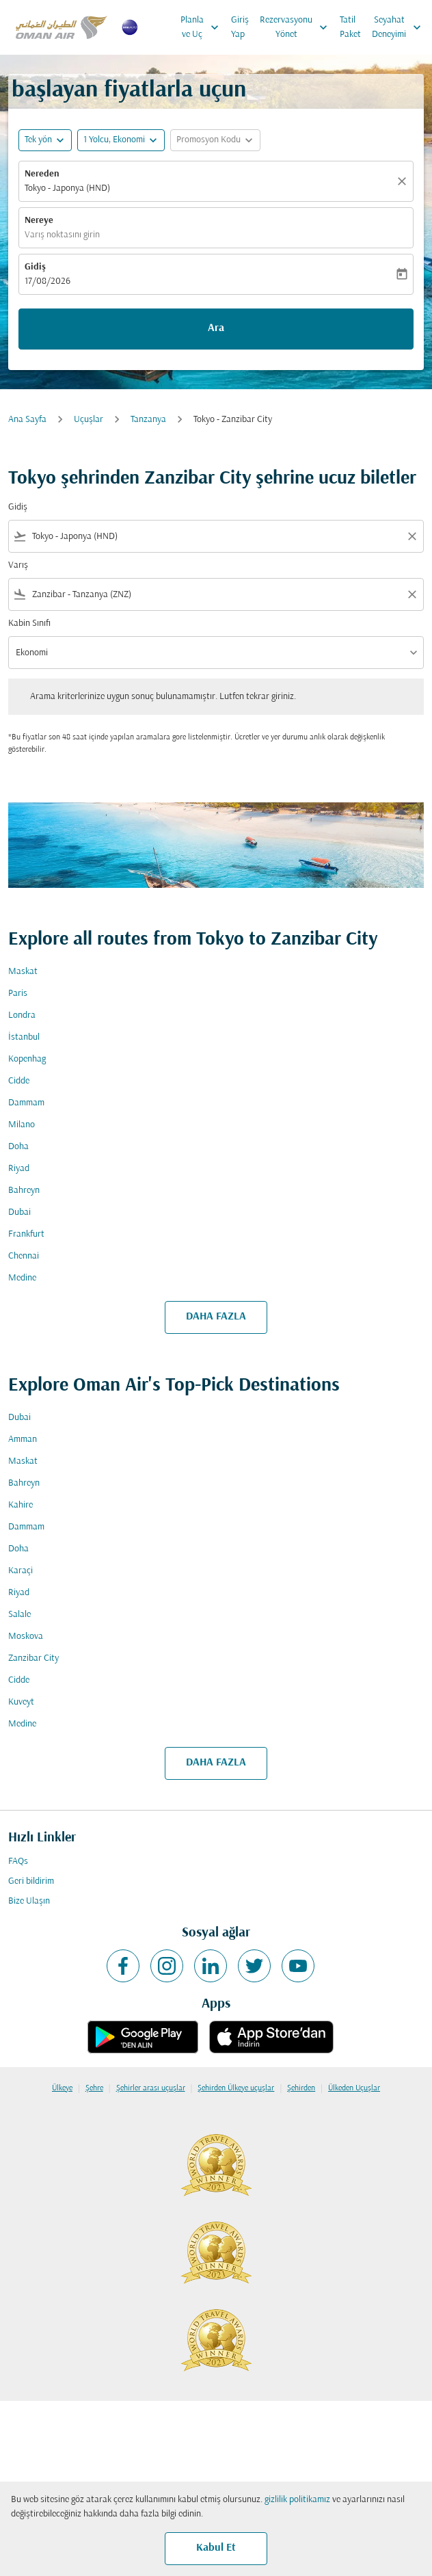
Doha (18, 1147)
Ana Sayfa (27, 420)
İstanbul (24, 1037)
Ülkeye (62, 2088)
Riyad (18, 1169)
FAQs (18, 1861)
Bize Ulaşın (29, 1901)
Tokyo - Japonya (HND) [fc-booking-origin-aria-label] (67, 188)
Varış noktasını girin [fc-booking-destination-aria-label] (62, 235)
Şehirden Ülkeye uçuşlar (236, 2088)
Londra (22, 1015)
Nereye (39, 220)
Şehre (94, 2088)
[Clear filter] (411, 536)
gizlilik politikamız (297, 2500)
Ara (216, 328)
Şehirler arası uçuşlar (150, 2088)
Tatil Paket (350, 27)
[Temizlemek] (404, 181)
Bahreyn (24, 1190)
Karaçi (20, 1571)
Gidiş (35, 267)
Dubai (19, 1212)
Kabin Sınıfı (29, 623)
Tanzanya (148, 420)
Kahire (20, 1505)
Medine (22, 1278)
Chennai (23, 1256)
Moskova (25, 1636)
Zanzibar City (33, 1658)
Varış (18, 565)
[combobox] (216, 536)
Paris (17, 993)
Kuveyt (21, 1702)
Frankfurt (26, 1234)
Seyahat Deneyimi (400, 27)
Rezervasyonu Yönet (297, 27)
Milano (21, 1125)
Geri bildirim (31, 1881)
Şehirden (301, 2088)
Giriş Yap (240, 27)
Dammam (26, 1103)
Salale (19, 1614)
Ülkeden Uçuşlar (354, 2088)
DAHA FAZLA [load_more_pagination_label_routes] (216, 1316)
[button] (121, 140)
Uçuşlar (88, 420)
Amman (22, 1439)
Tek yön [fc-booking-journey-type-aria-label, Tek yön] (38, 140)
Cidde (18, 1081)
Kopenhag (27, 1059)
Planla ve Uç (203, 27)
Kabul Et (216, 2547)
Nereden (42, 174)
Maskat (23, 972)
